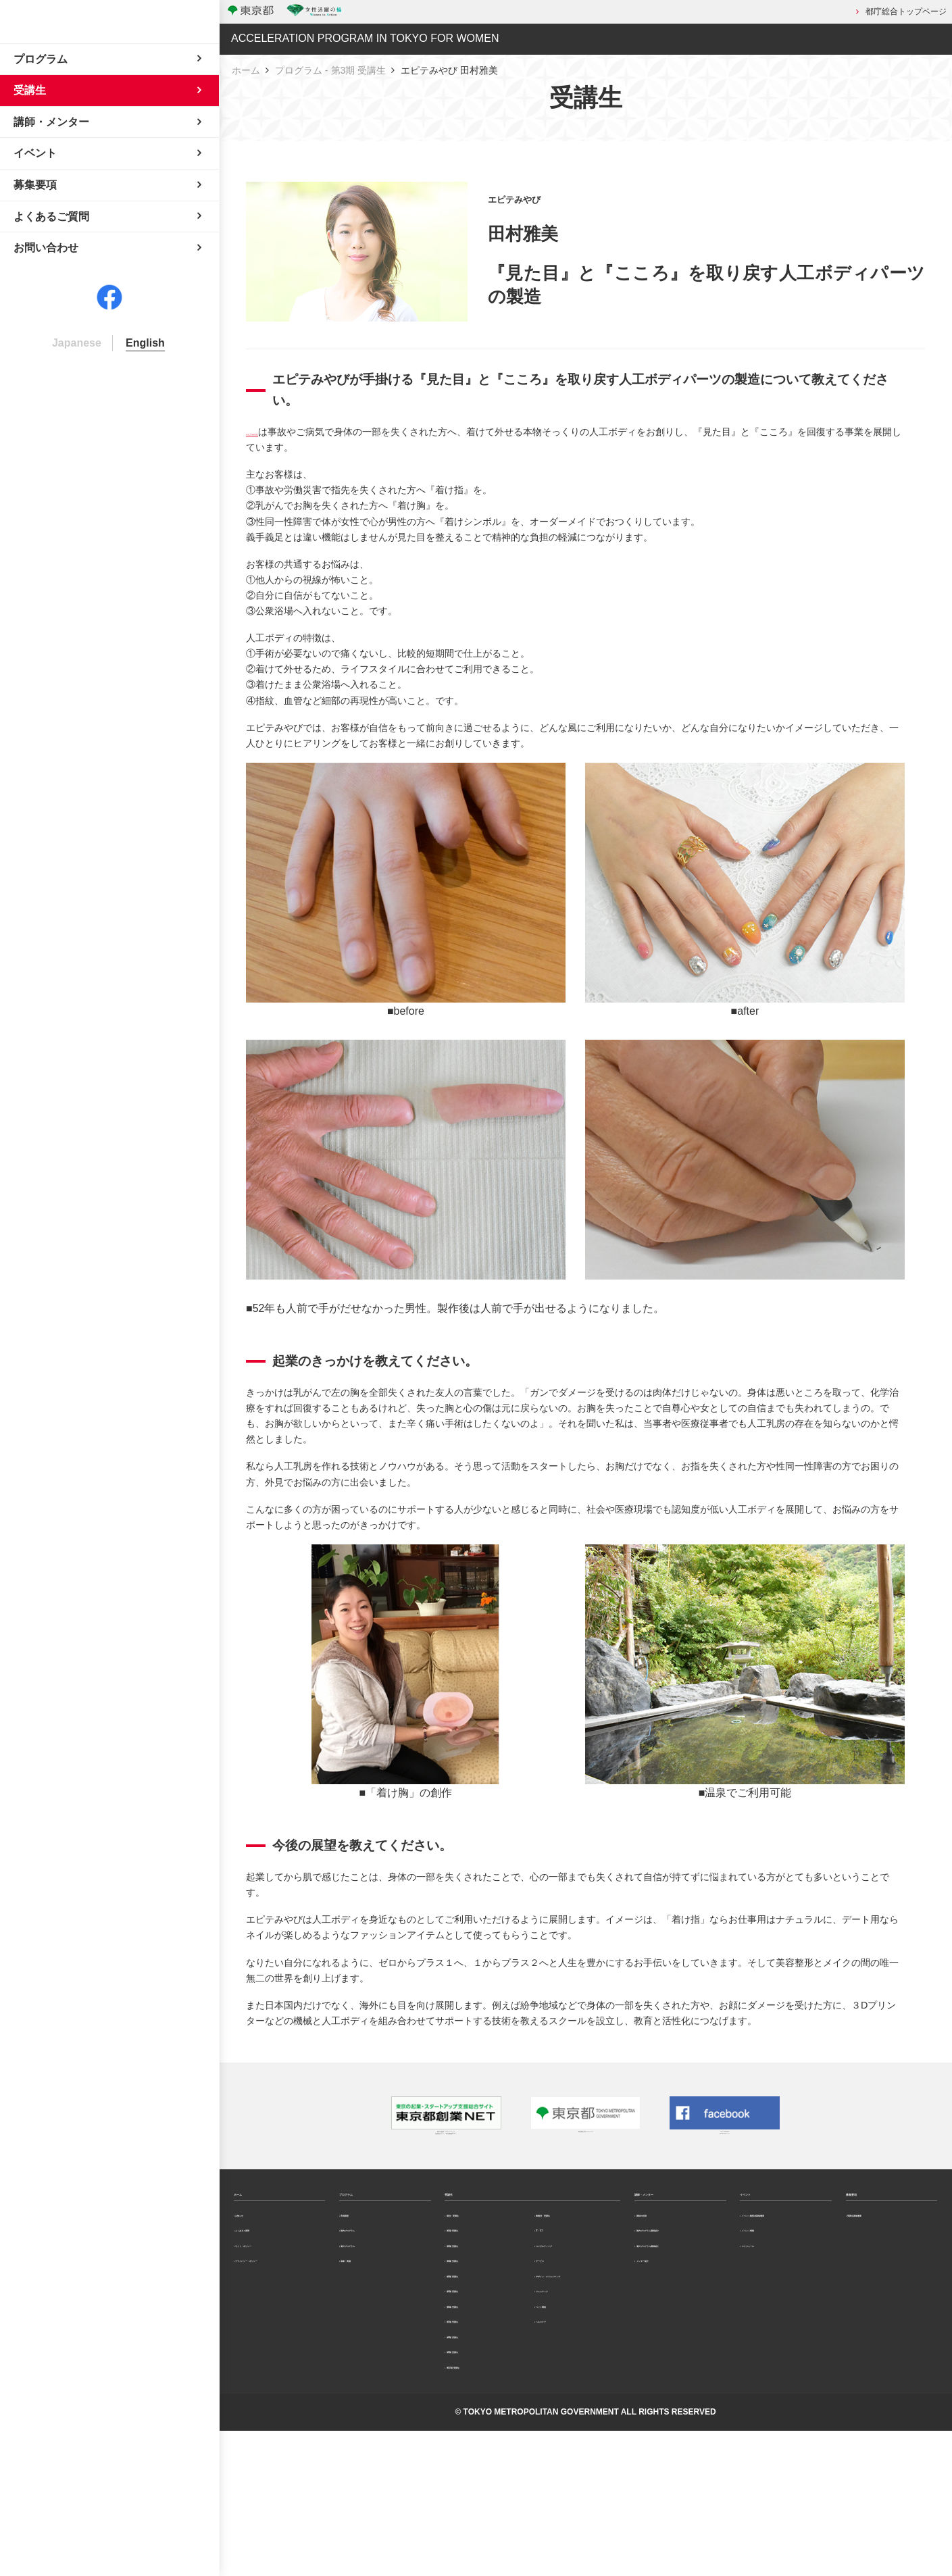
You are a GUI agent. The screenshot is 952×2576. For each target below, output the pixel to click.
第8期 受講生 (475, 2457)
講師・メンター (672, 2217)
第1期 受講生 (475, 2281)
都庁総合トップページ (906, 11)
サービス (557, 2331)
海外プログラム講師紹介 (681, 2326)
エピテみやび (274, 429)
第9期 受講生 (475, 2482)
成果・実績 (366, 2331)
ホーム (246, 67)
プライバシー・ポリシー (281, 2338)
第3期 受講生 (475, 2331)
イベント (761, 2217)
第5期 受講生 (475, 2381)
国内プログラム (374, 2281)
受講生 (461, 2217)
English (145, 445)
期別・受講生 (475, 2256)
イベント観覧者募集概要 (787, 2263)
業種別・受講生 (569, 2256)
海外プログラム (374, 2306)
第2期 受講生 (475, 2306)
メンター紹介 (665, 2357)
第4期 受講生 (475, 2356)
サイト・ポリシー (273, 2306)
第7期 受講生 (475, 2432)
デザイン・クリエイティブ (577, 2363)
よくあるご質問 (269, 2281)
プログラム (366, 2217)
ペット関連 (561, 2420)
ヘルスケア (561, 2445)
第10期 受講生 (477, 2507)
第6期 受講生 (475, 2407)
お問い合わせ (46, 349)
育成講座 (362, 2256)
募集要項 (867, 2217)
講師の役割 (661, 2256)
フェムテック (565, 2395)
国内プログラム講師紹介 (681, 2288)
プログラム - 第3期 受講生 (330, 67)
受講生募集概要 (881, 2256)
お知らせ (257, 2256)
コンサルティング (573, 2306)
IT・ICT (555, 2281)
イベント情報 (771, 2294)
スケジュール (771, 2319)
